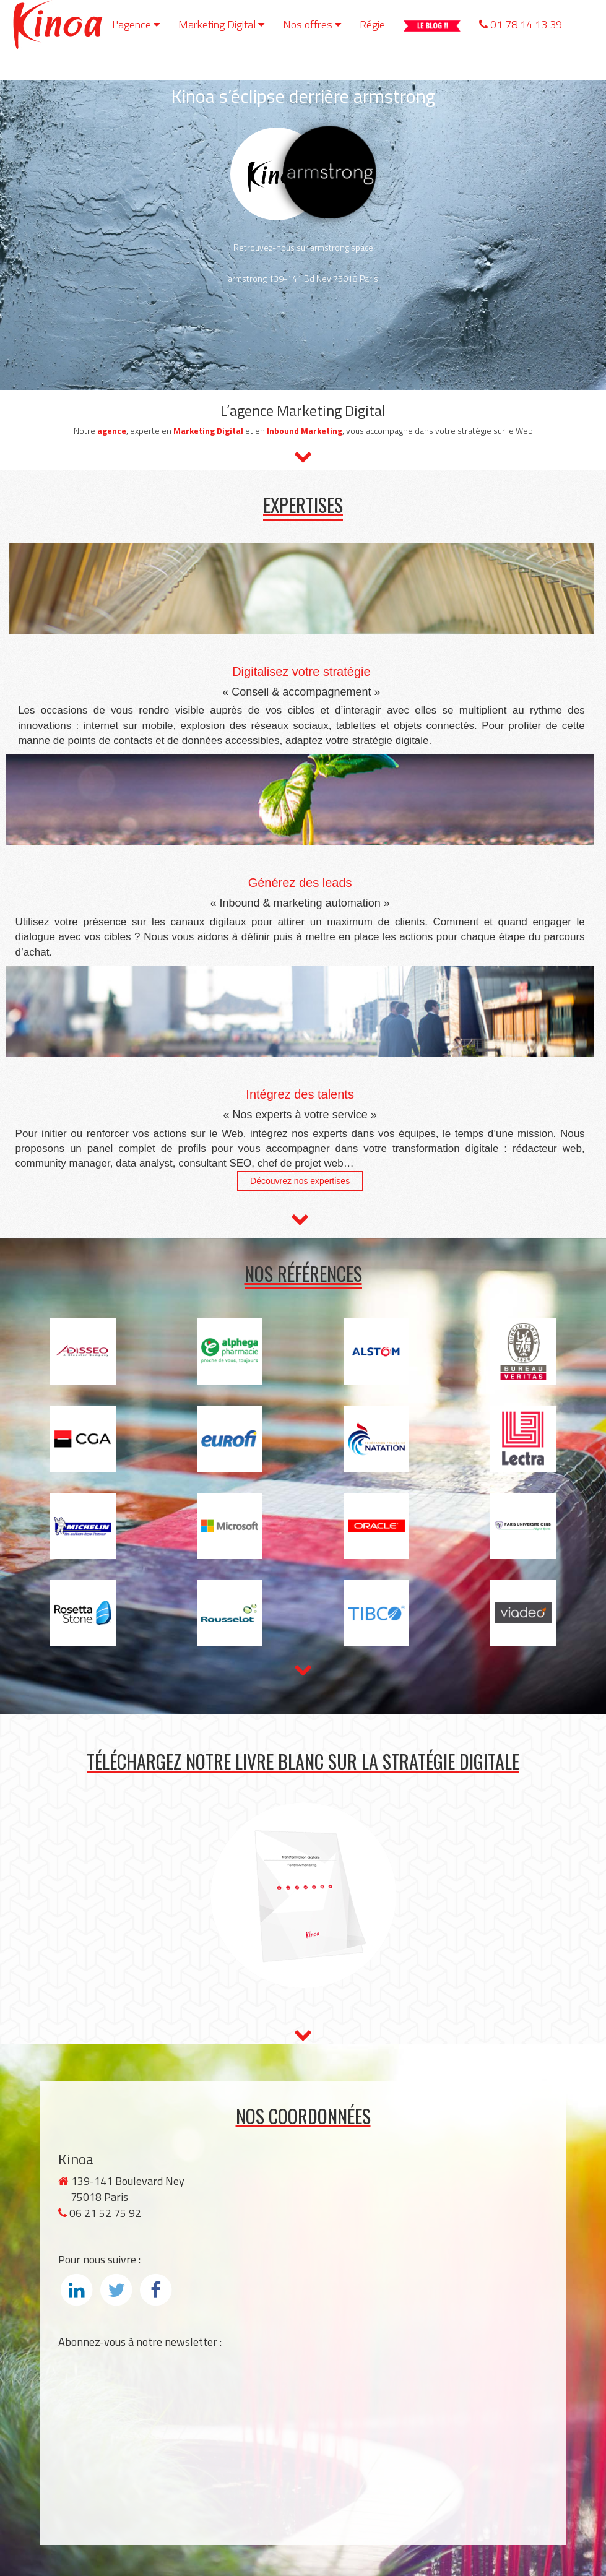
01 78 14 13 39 (520, 24)
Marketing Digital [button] (221, 24)
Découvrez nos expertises (300, 1181)
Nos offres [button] (312, 24)
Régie (372, 24)
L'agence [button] (136, 24)
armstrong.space (341, 247)
